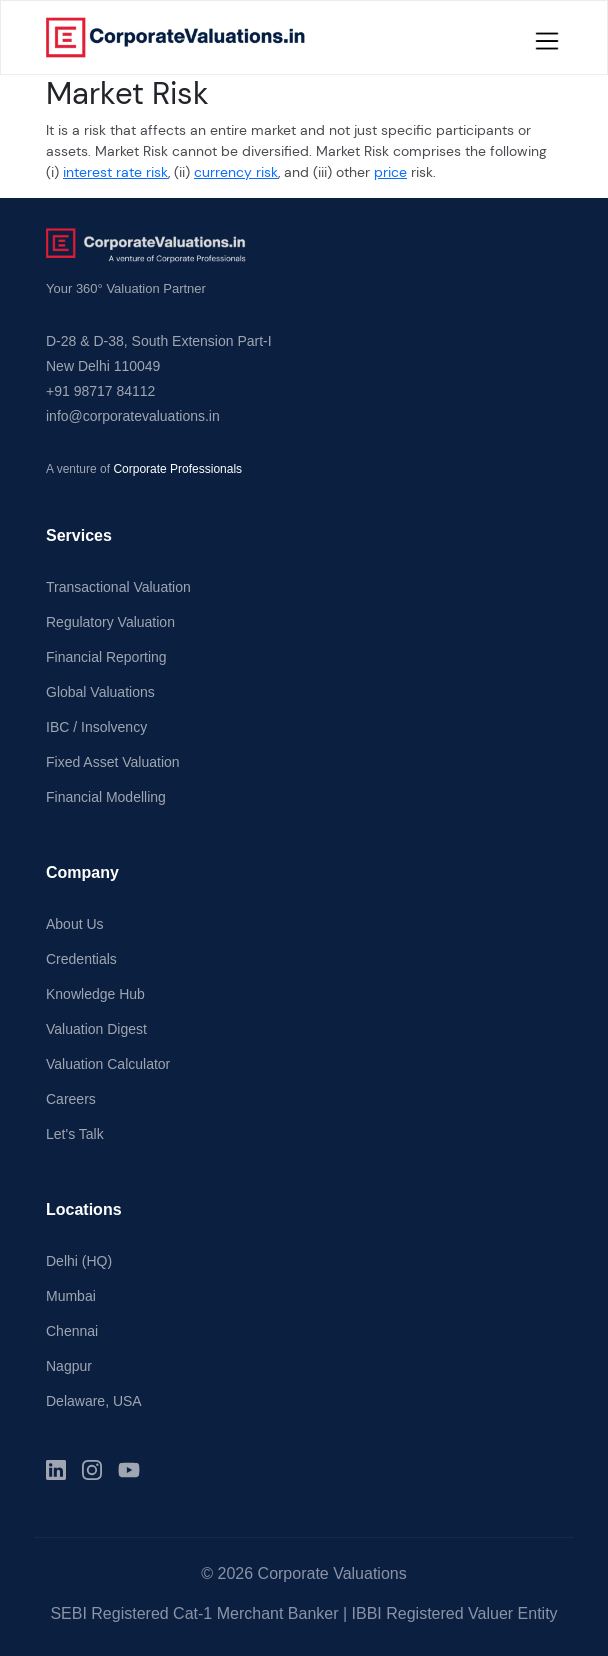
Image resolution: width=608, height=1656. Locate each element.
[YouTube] (129, 1470)
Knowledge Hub (95, 994)
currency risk (236, 172)
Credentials (81, 959)
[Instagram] (92, 1470)
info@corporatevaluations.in (133, 416)
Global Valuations (100, 692)
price (390, 172)
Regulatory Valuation (110, 622)
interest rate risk (115, 172)
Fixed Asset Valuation (113, 762)
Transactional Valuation (118, 587)
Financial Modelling (106, 797)
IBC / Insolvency (96, 727)
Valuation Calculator (108, 1064)
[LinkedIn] (56, 1470)
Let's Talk (75, 1134)
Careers (71, 1099)
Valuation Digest (96, 1029)
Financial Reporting (106, 657)
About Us (75, 924)
